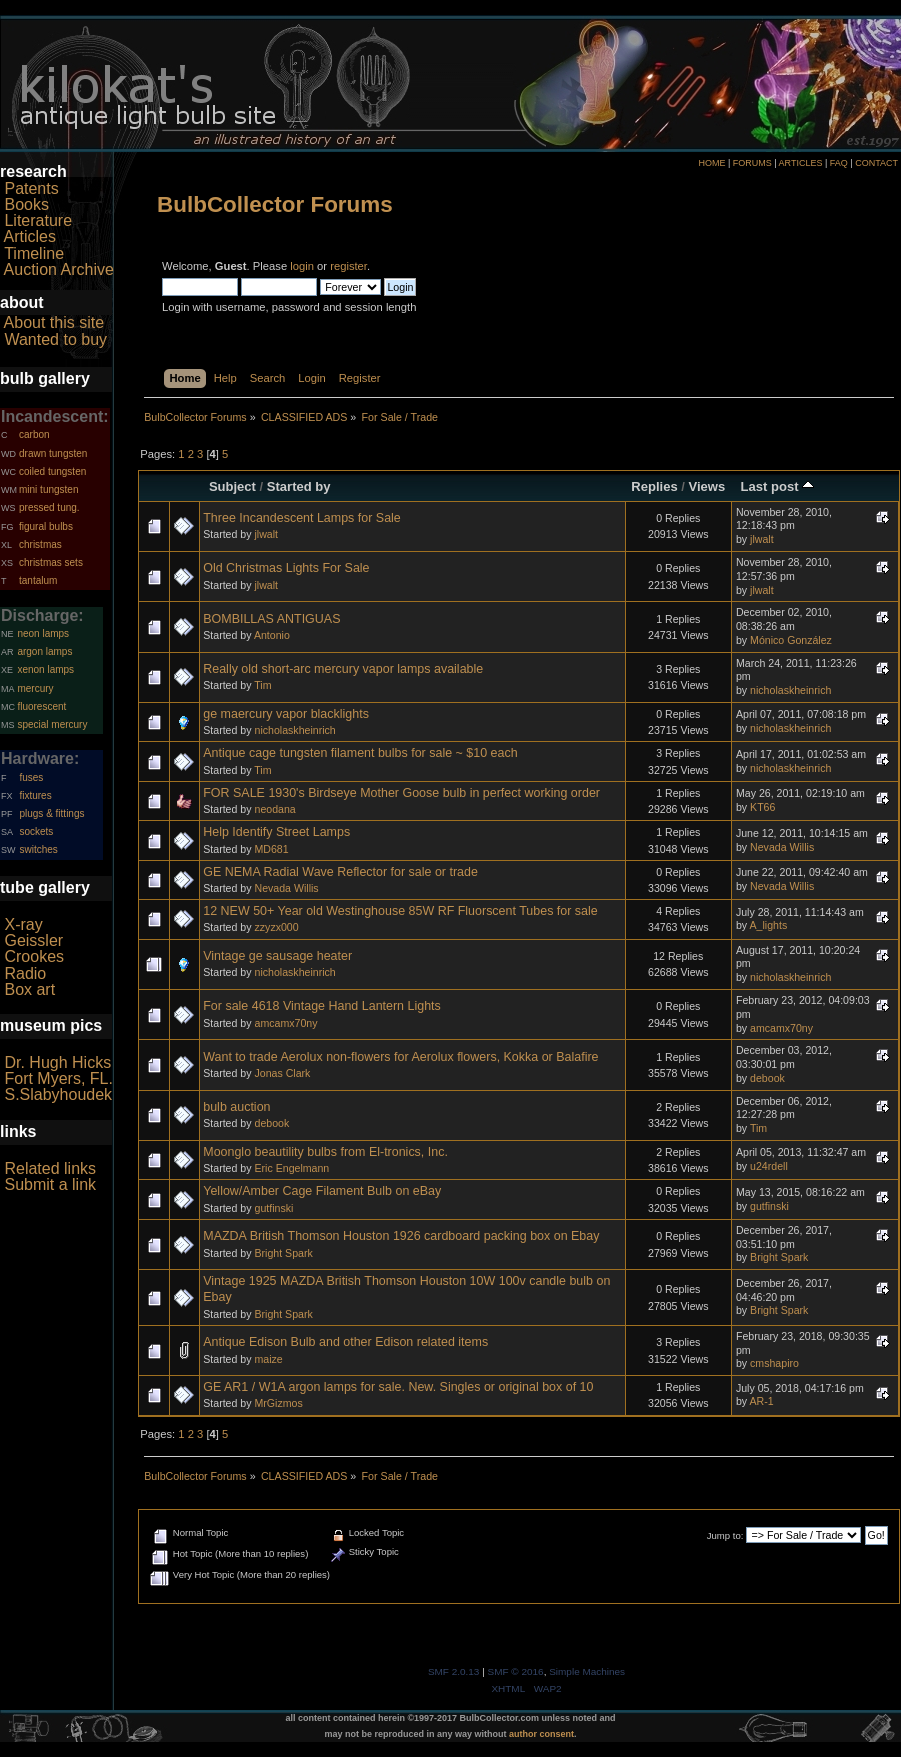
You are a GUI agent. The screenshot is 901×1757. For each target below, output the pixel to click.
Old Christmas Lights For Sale (286, 568)
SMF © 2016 (516, 1671)
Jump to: (725, 1535)
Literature (38, 220)
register (348, 266)
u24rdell (769, 1166)
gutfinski (273, 1208)
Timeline (34, 253)
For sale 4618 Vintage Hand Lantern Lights (322, 1006)
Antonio (272, 635)
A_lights (768, 925)
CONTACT (876, 163)
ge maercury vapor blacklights (286, 714)
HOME (711, 163)
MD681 (271, 849)
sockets (36, 831)
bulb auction (236, 1107)
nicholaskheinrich (790, 690)
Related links (50, 1168)
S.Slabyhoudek (58, 1094)
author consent (541, 1734)
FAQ (839, 163)
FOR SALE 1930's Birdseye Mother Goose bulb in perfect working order (401, 793)
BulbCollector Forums (275, 204)
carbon (34, 434)
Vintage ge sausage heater (277, 956)
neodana (274, 809)
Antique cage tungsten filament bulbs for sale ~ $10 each (360, 753)
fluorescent (41, 706)
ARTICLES (801, 163)
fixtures (35, 795)
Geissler (33, 940)
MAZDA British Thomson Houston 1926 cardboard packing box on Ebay (401, 1236)
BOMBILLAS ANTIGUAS (271, 619)
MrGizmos (278, 1403)
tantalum (38, 580)
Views (707, 486)
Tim (262, 685)
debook (767, 1078)
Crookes (34, 956)
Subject (232, 486)
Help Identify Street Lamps (276, 832)
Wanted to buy (55, 339)
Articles (30, 236)
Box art (29, 989)
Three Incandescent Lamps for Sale (302, 518)
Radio (25, 973)
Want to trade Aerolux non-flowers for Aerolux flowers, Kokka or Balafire (400, 1057)
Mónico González (791, 640)
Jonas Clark (282, 1073)
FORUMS (752, 163)
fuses (31, 777)
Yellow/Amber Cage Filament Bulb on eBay (322, 1191)
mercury (35, 688)
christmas (40, 544)
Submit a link (50, 1184)
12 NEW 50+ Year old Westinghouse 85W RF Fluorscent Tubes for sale (400, 911)
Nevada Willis (782, 847)
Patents (31, 188)
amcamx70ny (285, 1023)
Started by (299, 486)
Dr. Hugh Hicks (57, 1062)
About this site (54, 322)
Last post (778, 486)
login (302, 266)
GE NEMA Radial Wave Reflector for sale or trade (340, 872)
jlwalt (266, 534)
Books (26, 204)
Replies (654, 486)
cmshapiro (774, 1363)
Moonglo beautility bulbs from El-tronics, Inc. (325, 1152)
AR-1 (761, 1401)
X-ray (23, 924)
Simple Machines (587, 1671)
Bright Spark (283, 1253)
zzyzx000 (276, 927)
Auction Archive (59, 269)
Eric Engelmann (291, 1168)
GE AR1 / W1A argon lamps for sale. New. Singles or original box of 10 (398, 1387)
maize (268, 1359)
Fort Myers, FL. (58, 1078)
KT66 (762, 807)
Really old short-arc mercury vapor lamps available (343, 669)
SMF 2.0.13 (454, 1671)
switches (38, 849)
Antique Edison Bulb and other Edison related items (345, 1342)
